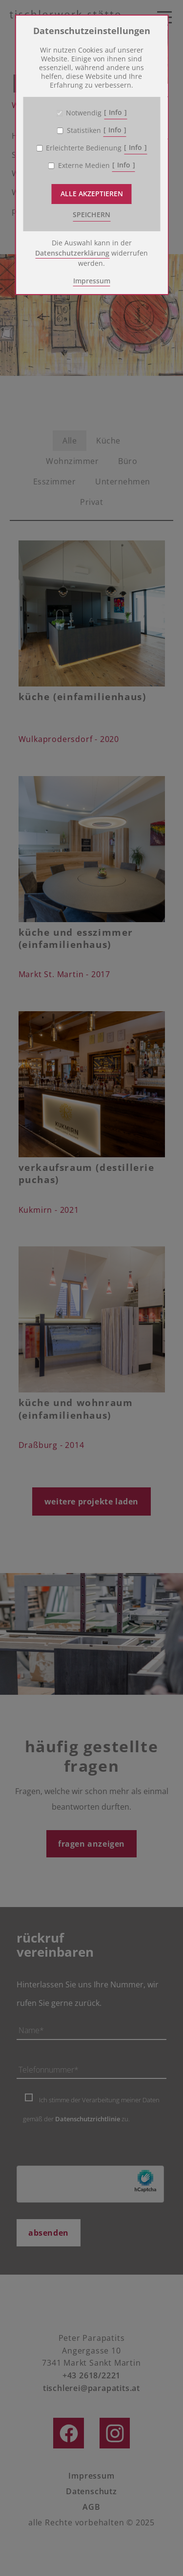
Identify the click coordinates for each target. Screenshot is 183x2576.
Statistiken (84, 130)
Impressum (91, 280)
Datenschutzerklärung (72, 253)
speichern (91, 214)
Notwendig (84, 113)
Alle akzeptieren (92, 193)
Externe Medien (84, 165)
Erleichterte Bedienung (84, 148)
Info (115, 112)
